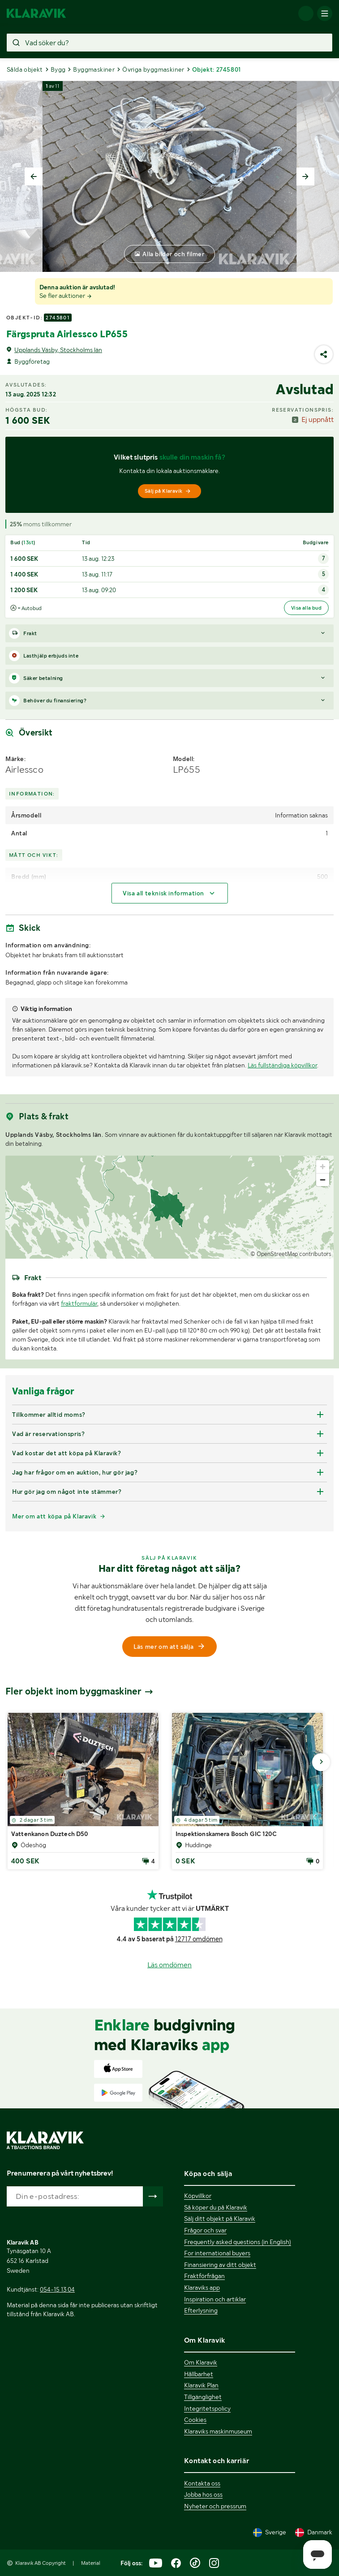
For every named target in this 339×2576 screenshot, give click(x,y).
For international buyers (217, 2253)
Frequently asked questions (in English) (237, 2241)
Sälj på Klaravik (168, 491)
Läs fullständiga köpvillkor (282, 1065)
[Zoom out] (322, 1179)
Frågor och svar (205, 2230)
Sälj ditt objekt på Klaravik (219, 2218)
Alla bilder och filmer (173, 254)
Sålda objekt (25, 69)
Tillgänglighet (203, 2396)
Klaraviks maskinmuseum (218, 2431)
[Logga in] (305, 13)
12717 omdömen (199, 1939)
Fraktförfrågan (204, 2275)
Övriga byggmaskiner (153, 69)
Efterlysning (201, 2310)
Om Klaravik (200, 2362)
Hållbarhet (198, 2374)
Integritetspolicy (207, 2408)
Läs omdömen (169, 1965)
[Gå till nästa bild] (321, 1762)
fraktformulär (79, 1303)
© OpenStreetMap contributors (290, 1254)
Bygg (58, 69)
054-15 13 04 (57, 2289)
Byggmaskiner (94, 69)
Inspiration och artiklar (215, 2299)
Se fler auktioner (65, 295)
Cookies (195, 2419)
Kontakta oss (202, 2483)
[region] (169, 1207)
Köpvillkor (197, 2195)
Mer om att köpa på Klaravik (54, 1516)
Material (90, 2563)
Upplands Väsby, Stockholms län (58, 349)
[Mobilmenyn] (324, 13)
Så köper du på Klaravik (215, 2207)
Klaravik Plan (201, 2385)
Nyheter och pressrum (215, 2506)
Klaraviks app (202, 2287)
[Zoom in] (322, 1166)
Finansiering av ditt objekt (220, 2264)
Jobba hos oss (203, 2494)
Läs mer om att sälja (169, 1647)
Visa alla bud (306, 608)
